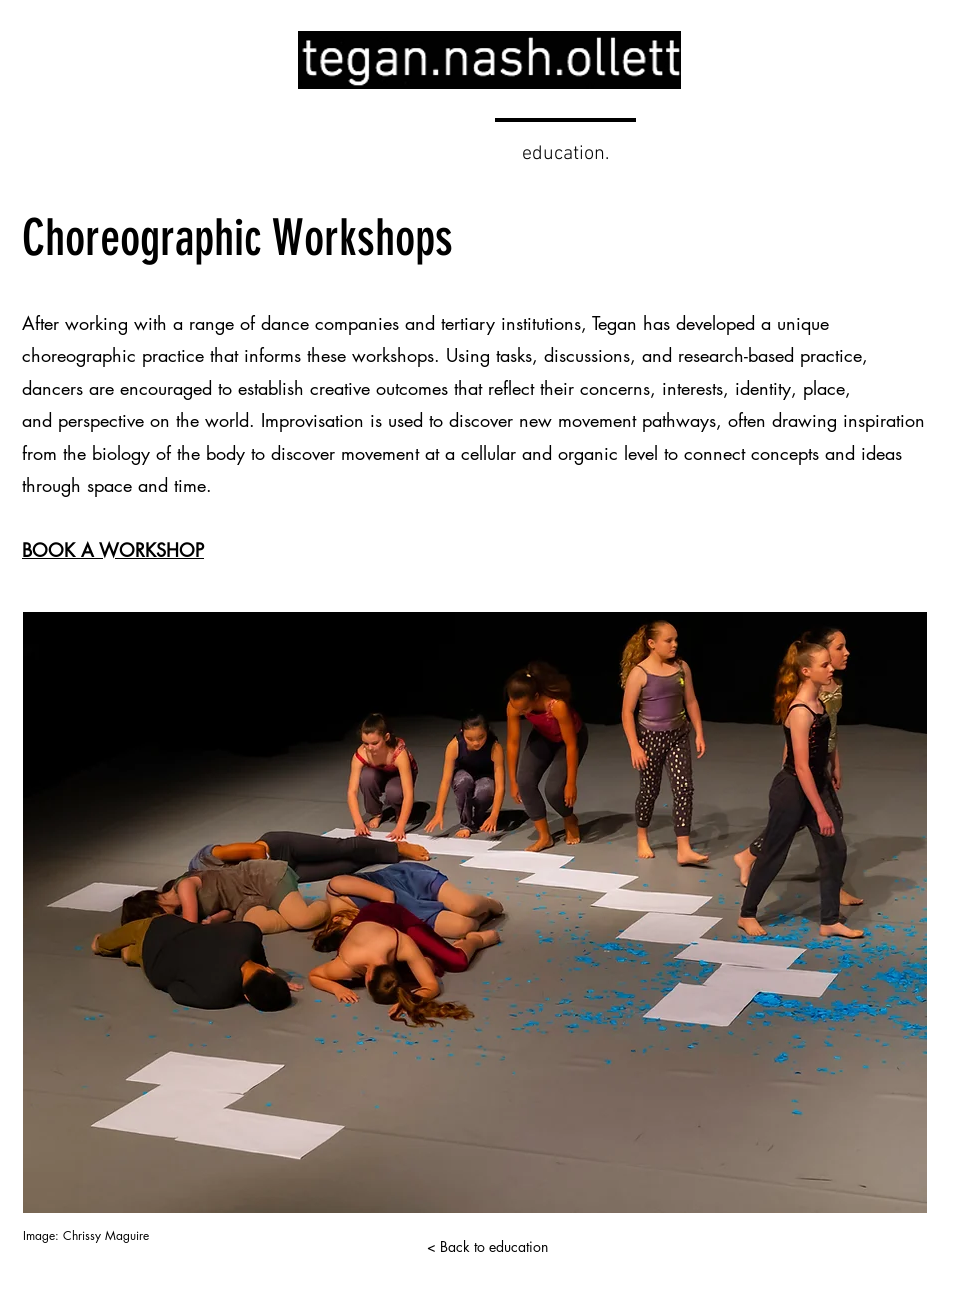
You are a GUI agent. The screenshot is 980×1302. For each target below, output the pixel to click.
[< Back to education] (487, 1247)
